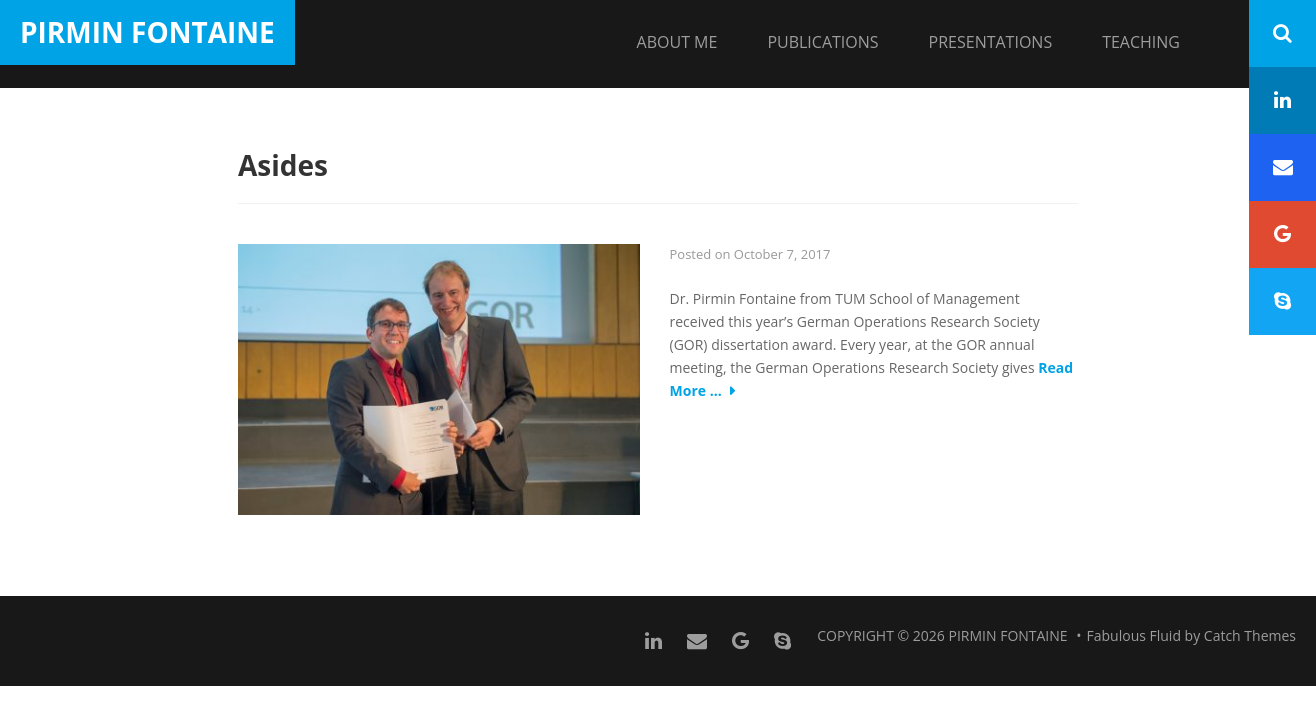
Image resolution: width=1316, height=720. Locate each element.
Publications (822, 42)
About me (677, 42)
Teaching (1141, 42)
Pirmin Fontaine (147, 32)
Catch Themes (1250, 635)
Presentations (991, 42)
